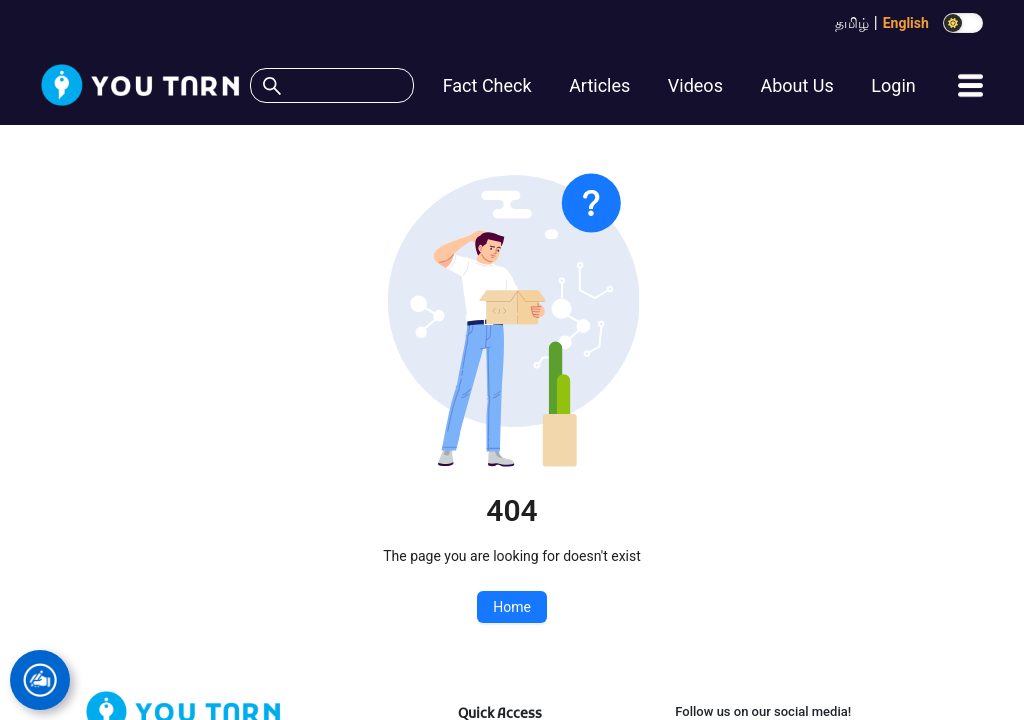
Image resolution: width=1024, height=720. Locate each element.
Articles (599, 85)
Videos (695, 85)
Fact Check (487, 85)
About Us (796, 85)
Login (893, 85)
